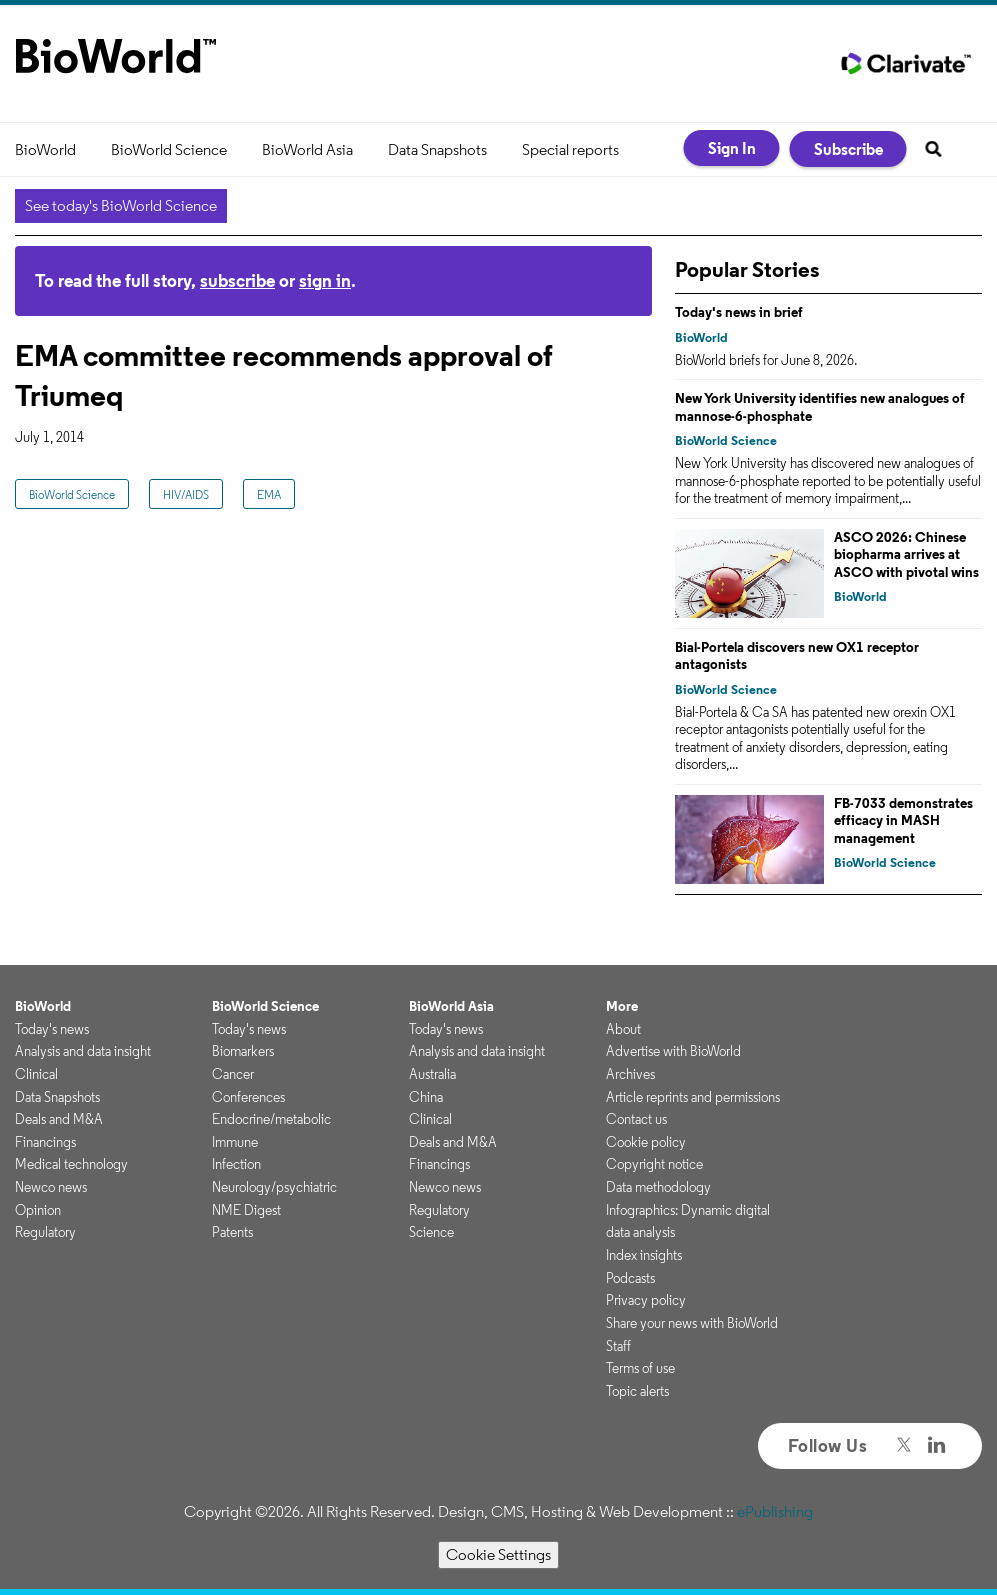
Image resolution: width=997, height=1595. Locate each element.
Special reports (570, 149)
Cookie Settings (498, 1554)
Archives (630, 1074)
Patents (232, 1232)
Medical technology (71, 1164)
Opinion (38, 1210)
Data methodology (658, 1187)
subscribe (237, 280)
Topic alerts (637, 1391)
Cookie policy (646, 1142)
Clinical (36, 1074)
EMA (269, 494)
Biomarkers (243, 1051)
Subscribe (848, 149)
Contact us (636, 1119)
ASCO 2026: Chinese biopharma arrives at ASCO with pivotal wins (906, 554)
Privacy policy (646, 1300)
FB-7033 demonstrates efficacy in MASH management (903, 820)
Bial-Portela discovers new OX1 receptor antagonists (797, 656)
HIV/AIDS (186, 494)
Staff (618, 1346)
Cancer (233, 1074)
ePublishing (775, 1511)
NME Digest (246, 1210)
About (623, 1029)
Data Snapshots (437, 149)
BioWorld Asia (307, 149)
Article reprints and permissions (693, 1097)
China (426, 1097)
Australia (432, 1074)
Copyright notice (654, 1164)
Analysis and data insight (83, 1051)
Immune (235, 1142)
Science (431, 1232)
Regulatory (45, 1232)
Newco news (51, 1187)
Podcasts (630, 1278)
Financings (45, 1142)
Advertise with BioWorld (673, 1051)
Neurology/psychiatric (274, 1187)
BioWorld (45, 149)
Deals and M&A (59, 1119)
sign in (325, 280)
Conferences (248, 1097)
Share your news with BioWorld (692, 1323)
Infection (236, 1164)
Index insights (644, 1255)
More (622, 1006)
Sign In (732, 148)
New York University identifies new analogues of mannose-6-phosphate (820, 407)
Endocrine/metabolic (271, 1119)
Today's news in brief (739, 312)
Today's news (52, 1029)
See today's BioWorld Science (121, 205)
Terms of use (640, 1368)
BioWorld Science (169, 149)
